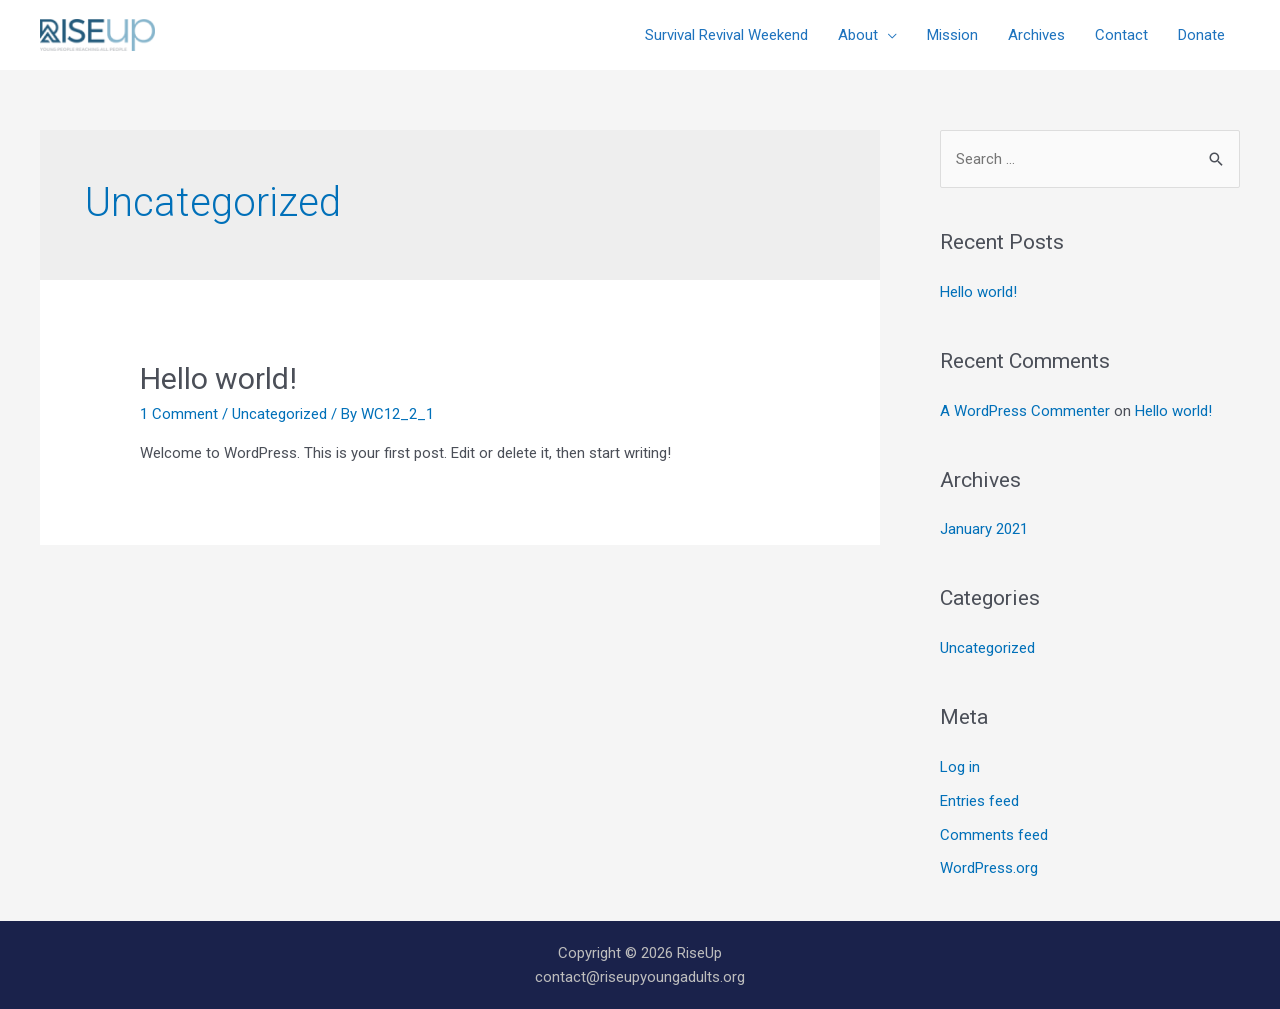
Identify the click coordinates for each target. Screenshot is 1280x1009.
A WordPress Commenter (1025, 411)
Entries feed (979, 801)
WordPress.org (989, 868)
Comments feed (994, 835)
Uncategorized (279, 414)
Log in (960, 767)
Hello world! (218, 378)
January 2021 (984, 529)
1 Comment (179, 414)
